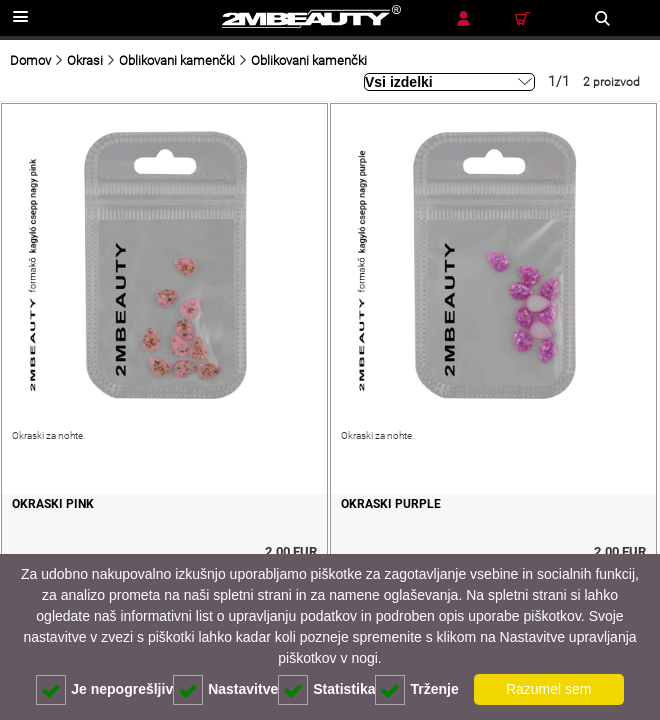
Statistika (326, 690)
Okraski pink (53, 504)
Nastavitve (225, 690)
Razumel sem (549, 689)
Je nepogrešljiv (104, 690)
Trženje (416, 690)
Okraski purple (391, 504)
